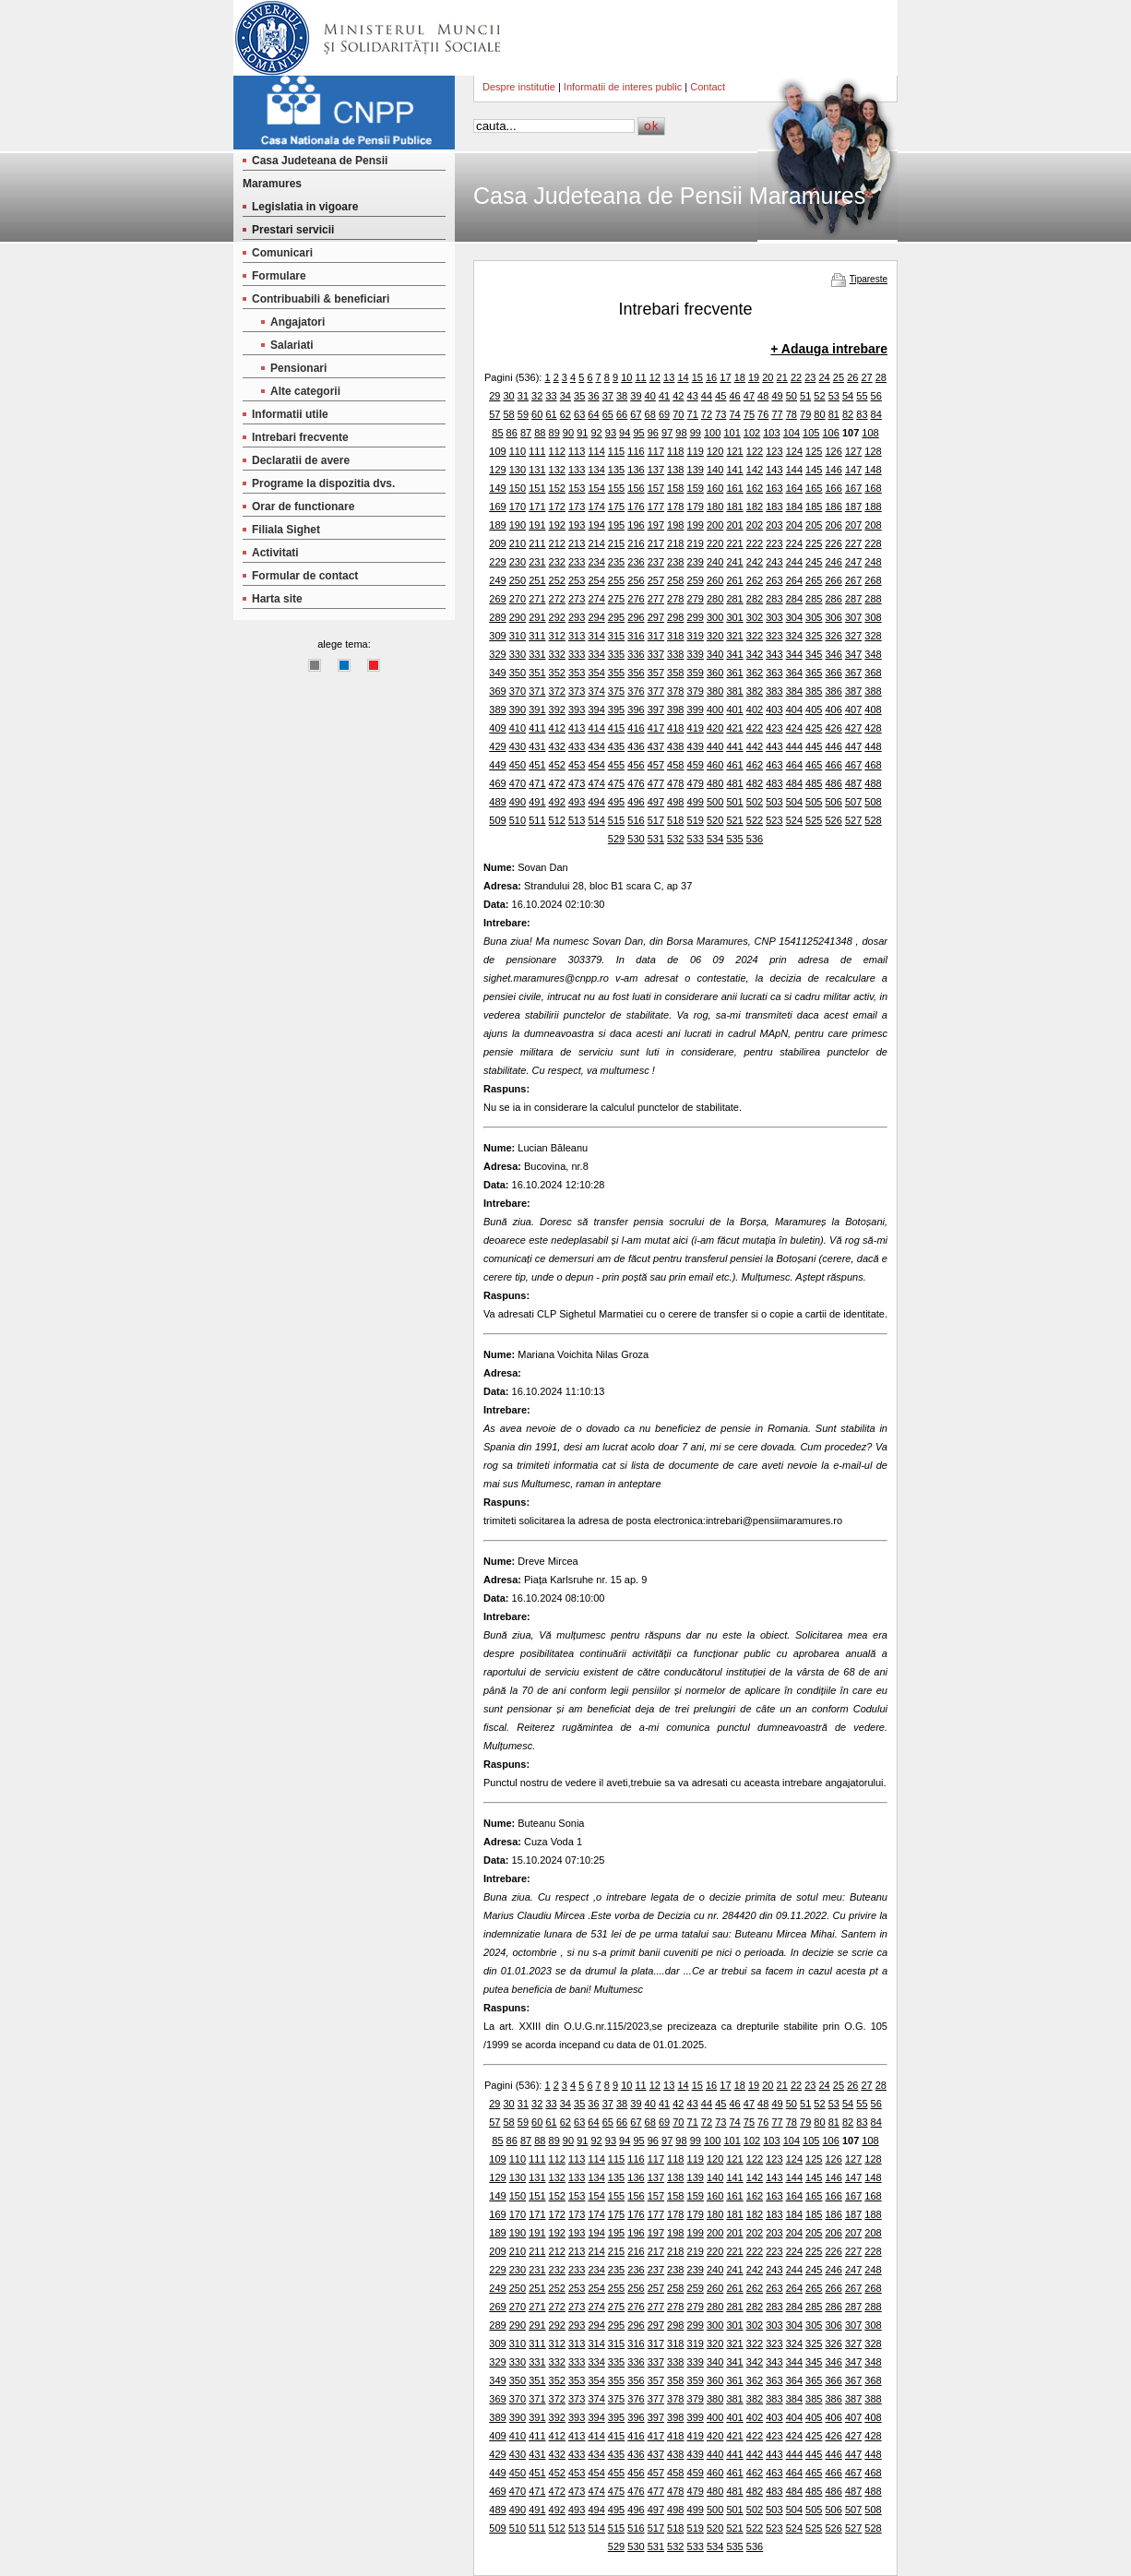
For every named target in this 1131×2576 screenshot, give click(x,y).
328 (872, 635)
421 (734, 727)
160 (715, 488)
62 (565, 414)
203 (774, 525)
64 (593, 414)
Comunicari (282, 252)
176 (635, 506)
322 (754, 635)
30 (508, 395)
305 (813, 617)
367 (853, 672)
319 (695, 635)
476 (635, 783)
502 (754, 801)
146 (833, 469)
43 (692, 395)
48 (762, 395)
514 (596, 820)
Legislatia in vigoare (305, 206)
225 (813, 543)
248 (872, 561)
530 (635, 838)
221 (734, 543)
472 (557, 783)
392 (557, 709)
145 (813, 469)
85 (497, 432)
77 (776, 414)
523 (774, 820)
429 (497, 746)
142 (754, 469)
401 (734, 709)
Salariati (292, 345)
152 (557, 488)
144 (794, 469)
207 (853, 525)
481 (734, 783)
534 (715, 838)
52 (819, 395)
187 (853, 506)
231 (537, 561)
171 (537, 506)
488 (872, 783)
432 (557, 746)
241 (734, 561)
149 (497, 488)
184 (794, 506)
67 (635, 414)
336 (635, 654)
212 (557, 543)
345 (813, 654)
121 (734, 451)
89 (554, 432)
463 (774, 764)
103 (771, 432)
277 (656, 598)
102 (752, 432)
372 (557, 691)
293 (576, 617)
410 (517, 727)
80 (819, 414)
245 (813, 561)
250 (517, 580)
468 (872, 764)
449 (497, 764)
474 (596, 783)
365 (813, 672)
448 (872, 746)
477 (656, 783)
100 (712, 432)
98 (680, 432)
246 (833, 561)
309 (497, 635)
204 (794, 525)
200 (715, 525)
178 (675, 506)
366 (833, 672)
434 (596, 746)
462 (754, 764)
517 (656, 820)
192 (557, 525)
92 (595, 432)
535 (734, 838)
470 (517, 783)
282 (754, 598)
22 (796, 377)
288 (872, 598)
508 (872, 801)
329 (497, 654)
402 (754, 709)
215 (616, 543)
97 (667, 432)
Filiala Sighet (286, 529)
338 (675, 654)
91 (582, 432)
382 (754, 691)
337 (656, 654)
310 (517, 635)
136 (635, 469)
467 (853, 764)
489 (497, 801)
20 (767, 377)
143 (774, 469)
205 (813, 525)
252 (557, 580)
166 (833, 488)
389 (497, 709)
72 (706, 414)
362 (754, 672)
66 (621, 414)
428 (872, 727)
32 (536, 395)
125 (813, 451)
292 (557, 617)
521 (734, 820)
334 (596, 654)
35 (579, 395)
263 (774, 580)
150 (517, 488)
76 (762, 414)
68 (650, 414)
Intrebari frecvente (300, 437)
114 (596, 451)
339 (695, 654)
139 (695, 469)
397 (656, 709)
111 (537, 451)
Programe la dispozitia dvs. (323, 483)
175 (616, 506)
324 (794, 635)
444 (794, 746)
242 (754, 561)
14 (682, 377)
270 (517, 598)
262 (754, 580)
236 (635, 561)
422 (754, 727)
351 (537, 672)
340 (715, 654)
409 (497, 727)
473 (576, 783)
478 (675, 783)
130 (517, 469)
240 (715, 561)
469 (497, 783)
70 (678, 414)
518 (675, 820)
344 (794, 654)
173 (576, 506)
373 (576, 691)
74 (734, 414)
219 (695, 543)
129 (497, 469)
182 (754, 506)
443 (774, 746)
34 (565, 395)
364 (794, 672)
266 (833, 580)
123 (774, 451)
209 (497, 543)
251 (537, 580)
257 (656, 580)
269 (497, 598)
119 (695, 451)
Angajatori (297, 322)
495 (616, 801)
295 (616, 617)
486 (833, 783)
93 (610, 432)
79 (805, 414)
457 (656, 764)
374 (596, 691)
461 (734, 764)
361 (734, 672)
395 (616, 709)
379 (695, 691)
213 (576, 543)
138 (675, 469)
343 (774, 654)
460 (715, 764)
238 (675, 561)
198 (675, 525)
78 (791, 414)
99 (695, 432)
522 (754, 820)
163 (774, 488)
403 (774, 709)
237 (656, 561)
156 (635, 488)
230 (517, 561)
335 (616, 654)
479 (695, 783)
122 (754, 451)
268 (872, 580)
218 (675, 543)
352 (557, 672)
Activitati (275, 552)
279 (695, 598)
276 (635, 598)
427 (853, 727)
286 (833, 598)
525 (813, 820)
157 (656, 488)
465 (813, 764)
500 (715, 801)
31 (523, 395)
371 (537, 691)
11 (640, 377)
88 (539, 432)
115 (616, 451)
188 (872, 506)
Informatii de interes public (623, 86)
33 (550, 395)
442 (754, 746)
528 (872, 820)
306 (833, 617)
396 (635, 709)
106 (831, 432)
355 (616, 672)
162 (754, 488)
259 (695, 580)
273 (576, 598)
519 (695, 820)
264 (794, 580)
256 (635, 580)
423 (774, 727)
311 (537, 635)
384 (794, 691)
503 (774, 801)
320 (715, 635)
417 (656, 727)
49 (776, 395)
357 (656, 672)
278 (675, 598)
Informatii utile (290, 414)
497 (656, 801)
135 (616, 469)
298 (675, 617)
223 (774, 543)
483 (774, 783)
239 (695, 561)
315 (616, 635)
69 (664, 414)
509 (497, 820)
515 (616, 820)
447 (853, 746)
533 (695, 838)
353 (576, 672)
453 (576, 764)
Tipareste (868, 279)
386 (833, 691)
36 (593, 395)
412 (557, 727)
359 (695, 672)
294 (596, 617)
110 (517, 451)
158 (675, 488)
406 (833, 709)
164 (794, 488)
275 (616, 598)
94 (624, 432)
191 (537, 525)
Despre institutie (518, 86)
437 (656, 746)
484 (794, 783)
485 (813, 783)
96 (653, 432)
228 (872, 543)
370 (517, 691)
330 (517, 654)
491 (537, 801)
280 (715, 598)
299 (695, 617)
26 (852, 377)
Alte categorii (305, 391)
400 (715, 709)
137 (656, 469)
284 (794, 598)
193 (576, 525)
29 (494, 395)
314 (596, 635)
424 (794, 727)
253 (576, 580)
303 (774, 617)
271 (537, 598)
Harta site (277, 598)
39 (635, 395)
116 (635, 451)
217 (656, 543)
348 (872, 654)
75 (749, 414)
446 (833, 746)
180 (715, 506)
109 (497, 451)
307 (853, 617)
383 (774, 691)
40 (650, 395)
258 (675, 580)
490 (517, 801)
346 (833, 654)
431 (537, 746)
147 (853, 469)
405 (813, 709)
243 (774, 561)
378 (675, 691)
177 (656, 506)
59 (523, 414)
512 (557, 820)
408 (872, 709)
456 (635, 764)
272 (557, 598)
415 (616, 727)
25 (838, 377)
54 (847, 395)
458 (675, 764)
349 (497, 672)
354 (596, 672)
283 (774, 598)
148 (872, 469)
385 (813, 691)
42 (678, 395)
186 (833, 506)
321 (734, 635)
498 (675, 801)
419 (695, 727)
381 (734, 691)
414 (596, 727)
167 (853, 488)
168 (872, 488)
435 (616, 746)
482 (754, 783)
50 (791, 395)
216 (635, 543)
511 (537, 820)
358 (675, 672)
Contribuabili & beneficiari (320, 298)
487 (853, 783)
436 (635, 746)
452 (557, 764)
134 (596, 469)
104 (791, 432)
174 (596, 506)
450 (517, 764)
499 (695, 801)
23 (810, 377)
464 (794, 764)
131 (537, 469)
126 (833, 451)
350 (517, 672)
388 (872, 691)
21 (782, 377)
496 (635, 801)
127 (853, 451)
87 (525, 432)
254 (596, 580)
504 (794, 801)
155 (616, 488)
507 (853, 801)
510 (517, 820)
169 (497, 506)
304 (794, 617)
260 (715, 580)
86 (512, 432)
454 (596, 764)
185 (813, 506)
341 (734, 654)
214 (596, 543)
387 (853, 691)
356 (635, 672)
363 (774, 672)
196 (635, 525)
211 (537, 543)
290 (517, 617)
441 (734, 746)
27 (866, 377)
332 (557, 654)
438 (675, 746)
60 (536, 414)
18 (739, 377)
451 (537, 764)
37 (607, 395)
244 (794, 561)
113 (576, 451)
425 (813, 727)
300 (715, 617)
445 (813, 746)
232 (557, 561)
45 (720, 395)
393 (576, 709)
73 (720, 414)
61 (550, 414)
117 (656, 451)
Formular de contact (305, 575)
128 (872, 451)
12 (655, 377)
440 (715, 746)
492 (557, 801)
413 (576, 727)
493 (576, 801)
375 (616, 691)
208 (872, 525)
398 (675, 709)
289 (497, 617)
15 (697, 377)
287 (853, 598)
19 (753, 377)
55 (861, 395)
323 (774, 635)
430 (517, 746)
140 (715, 469)
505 (813, 801)
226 (833, 543)
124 (794, 451)
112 (557, 451)
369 (497, 691)
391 (537, 709)
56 (876, 395)
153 (576, 488)
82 (847, 414)
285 (813, 598)
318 (675, 635)
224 (794, 543)
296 (635, 617)
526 (833, 820)
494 (596, 801)
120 (715, 451)
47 (749, 395)
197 (656, 525)
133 (576, 469)
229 (497, 561)
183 (774, 506)
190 (517, 525)
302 (754, 617)
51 (805, 395)
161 (734, 488)
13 (668, 377)
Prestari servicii (293, 229)
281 (734, 598)
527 (853, 820)
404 (794, 709)
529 (616, 838)
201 (734, 525)
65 (607, 414)
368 (872, 672)
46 (734, 395)
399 (695, 709)
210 (517, 543)
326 (833, 635)
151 (537, 488)
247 (853, 561)
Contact (707, 86)
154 (596, 488)
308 (872, 617)
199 (695, 525)
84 (876, 414)
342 (754, 654)
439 (695, 746)
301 (734, 617)
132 (557, 469)
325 (813, 635)
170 (517, 506)
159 (695, 488)
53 (833, 395)
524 (794, 820)
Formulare (279, 275)
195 (616, 525)
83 (861, 414)
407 (853, 709)
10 (626, 377)
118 (675, 451)
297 (656, 617)
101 (731, 432)
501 (734, 801)
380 (715, 691)
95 (638, 432)
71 (692, 414)
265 (813, 580)
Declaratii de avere (301, 460)
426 (833, 727)
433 (576, 746)
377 (656, 691)
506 (833, 801)
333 (576, 654)
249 (497, 580)
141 (734, 469)
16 (711, 377)
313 (576, 635)
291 (537, 617)
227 (853, 543)
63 (579, 414)
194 (596, 525)
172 (557, 506)
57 (494, 414)
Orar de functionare (303, 506)
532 (675, 838)
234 (596, 561)
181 (734, 506)
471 (537, 783)
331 (537, 654)
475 (616, 783)
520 (715, 820)
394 (596, 709)
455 (616, 764)
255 (616, 580)
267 (853, 580)
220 (715, 543)
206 (833, 525)
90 (568, 432)
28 (881, 377)
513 (576, 820)
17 (725, 377)
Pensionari (298, 368)
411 (537, 727)
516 (635, 820)
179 (695, 506)
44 (706, 395)
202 (754, 525)
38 (621, 395)
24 (824, 377)
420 (715, 727)
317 (656, 635)
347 (853, 654)
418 (675, 727)
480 (715, 783)
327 (853, 635)
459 (695, 764)
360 (715, 672)
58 (508, 414)
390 (517, 709)
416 (635, 727)
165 (813, 488)
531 (656, 838)
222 (754, 543)
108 (870, 432)
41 (664, 395)
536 (754, 838)
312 (557, 635)
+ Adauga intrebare (828, 348)
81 (833, 414)
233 (576, 561)
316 (635, 635)
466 (833, 764)
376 (635, 691)
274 (596, 598)
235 (616, 561)
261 (734, 580)
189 (497, 525)
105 (811, 432)
